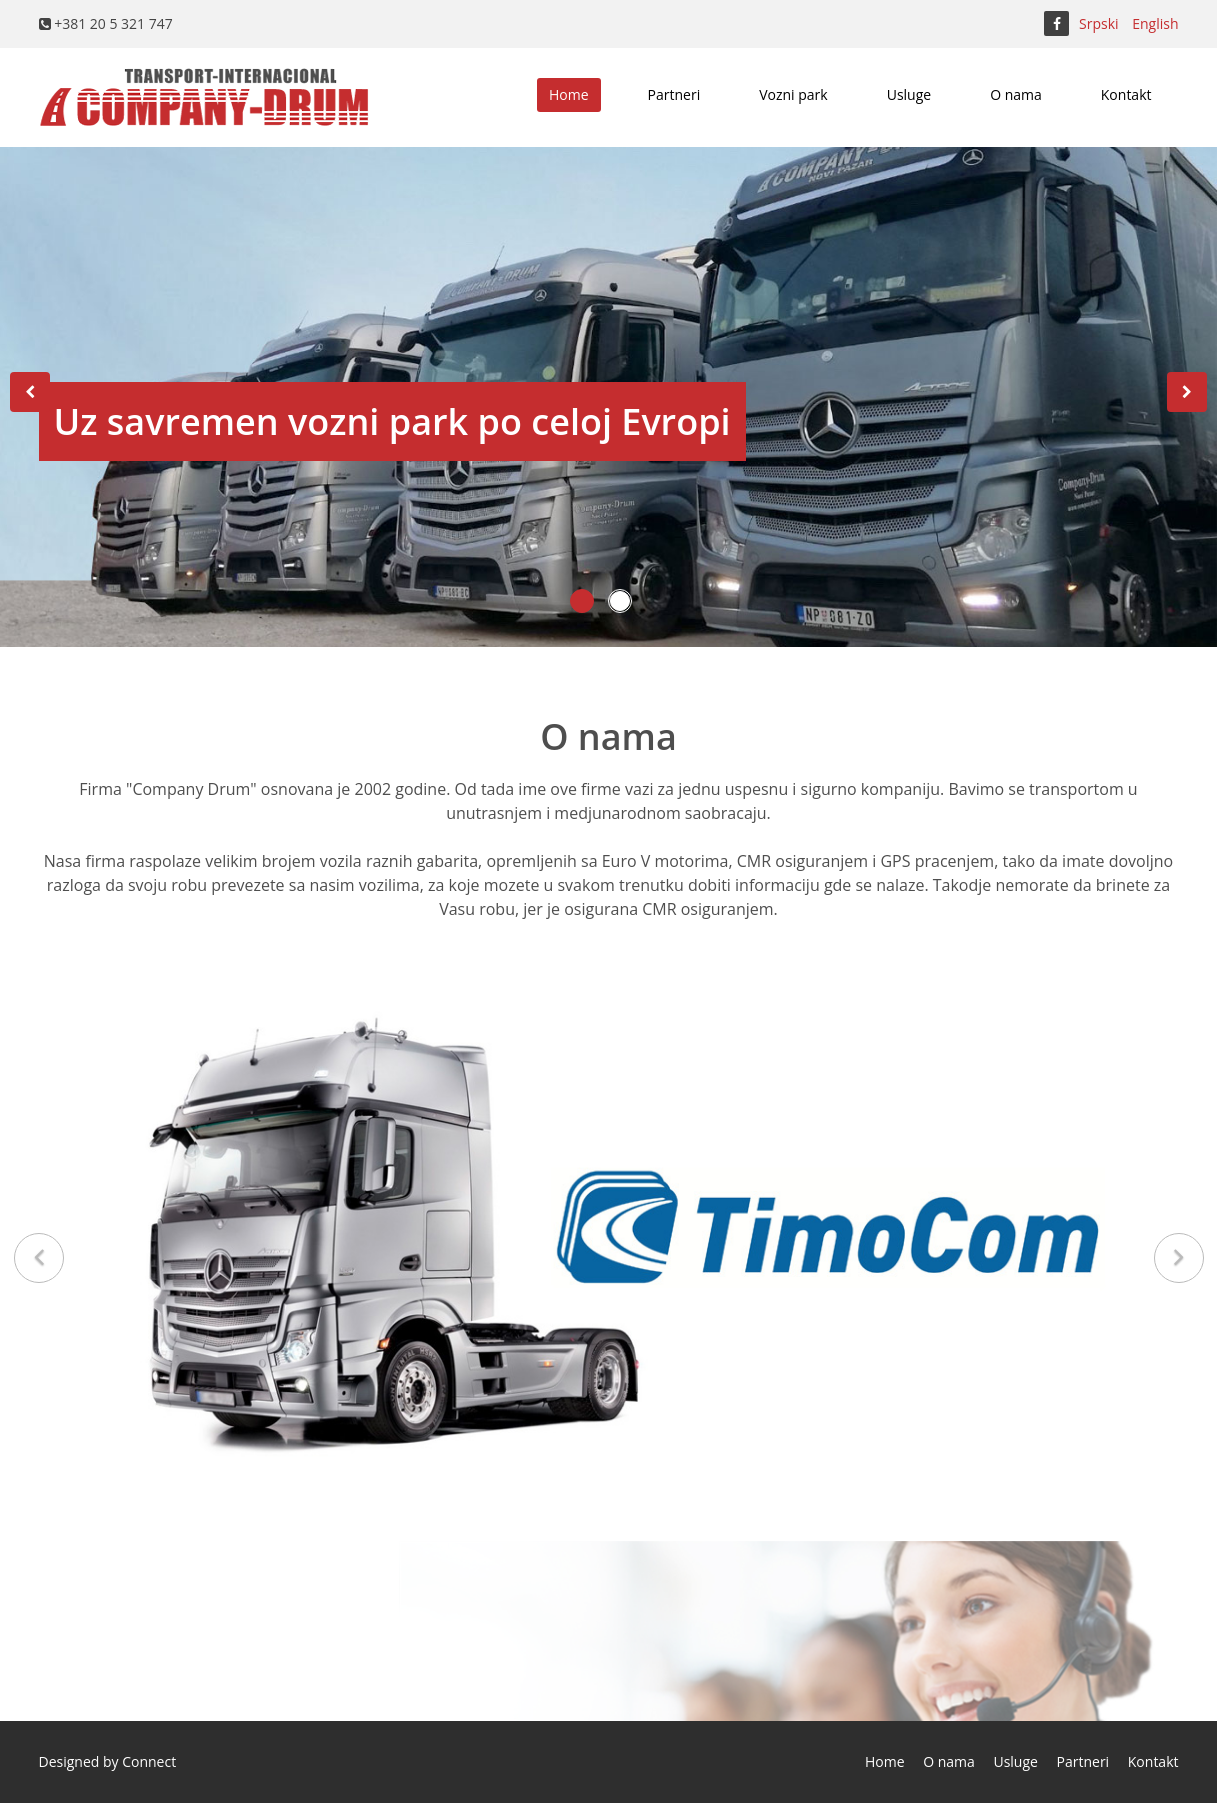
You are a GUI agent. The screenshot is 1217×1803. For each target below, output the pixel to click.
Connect (149, 1761)
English (1155, 23)
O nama (1016, 94)
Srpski (1099, 23)
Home (569, 94)
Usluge (909, 94)
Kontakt (1126, 94)
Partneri (674, 94)
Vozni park (793, 94)
